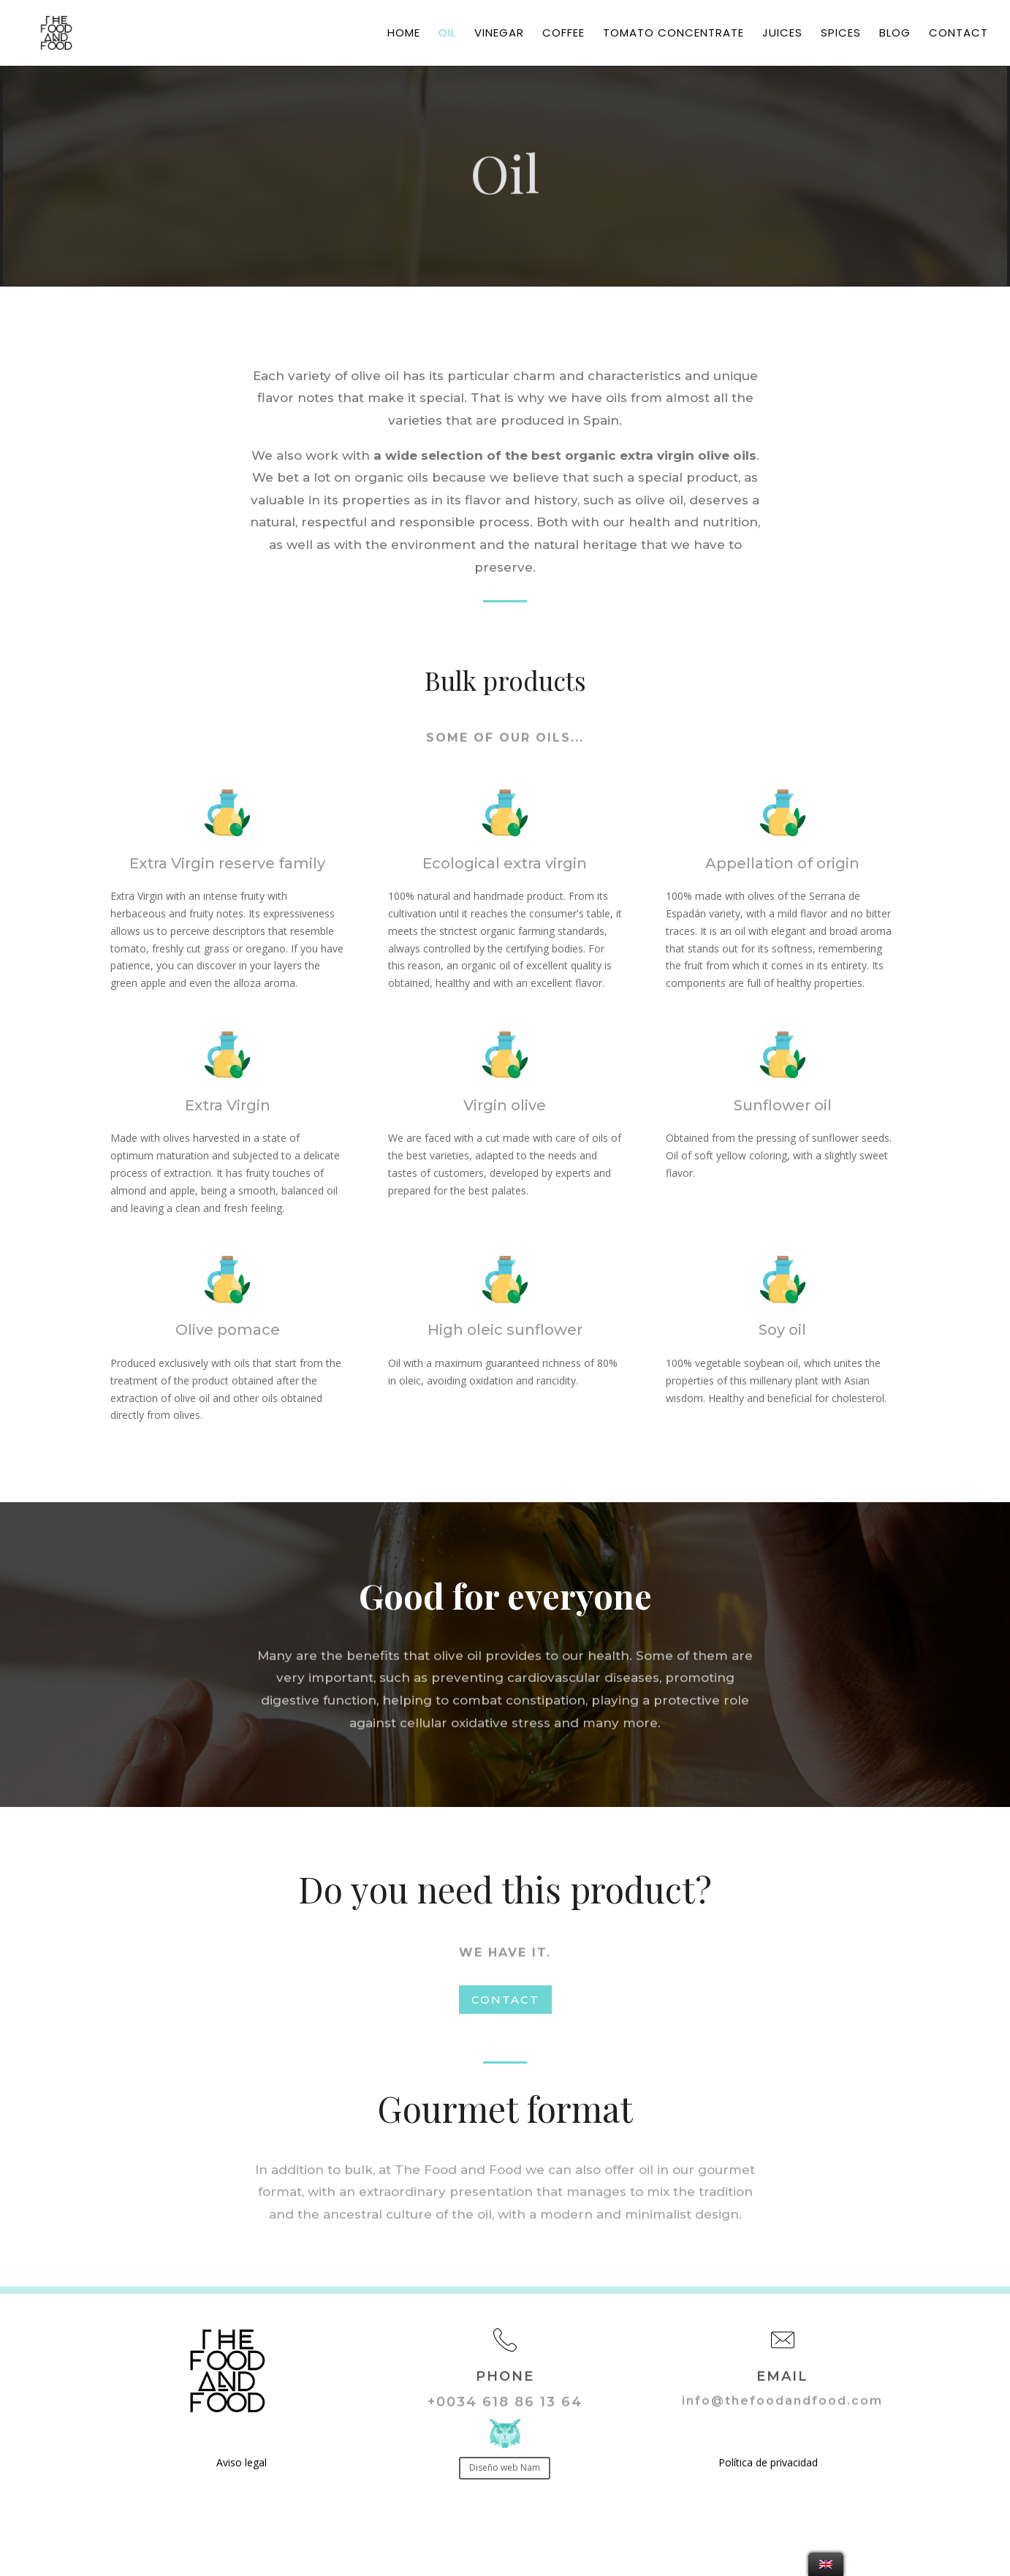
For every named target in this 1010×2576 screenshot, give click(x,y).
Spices (841, 34)
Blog (895, 34)
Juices (782, 34)
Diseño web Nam (504, 2467)
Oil (447, 34)
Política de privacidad (768, 2462)
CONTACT (505, 2000)
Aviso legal (241, 2462)
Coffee (563, 34)
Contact (958, 34)
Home (403, 34)
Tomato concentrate (673, 34)
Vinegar (499, 34)
